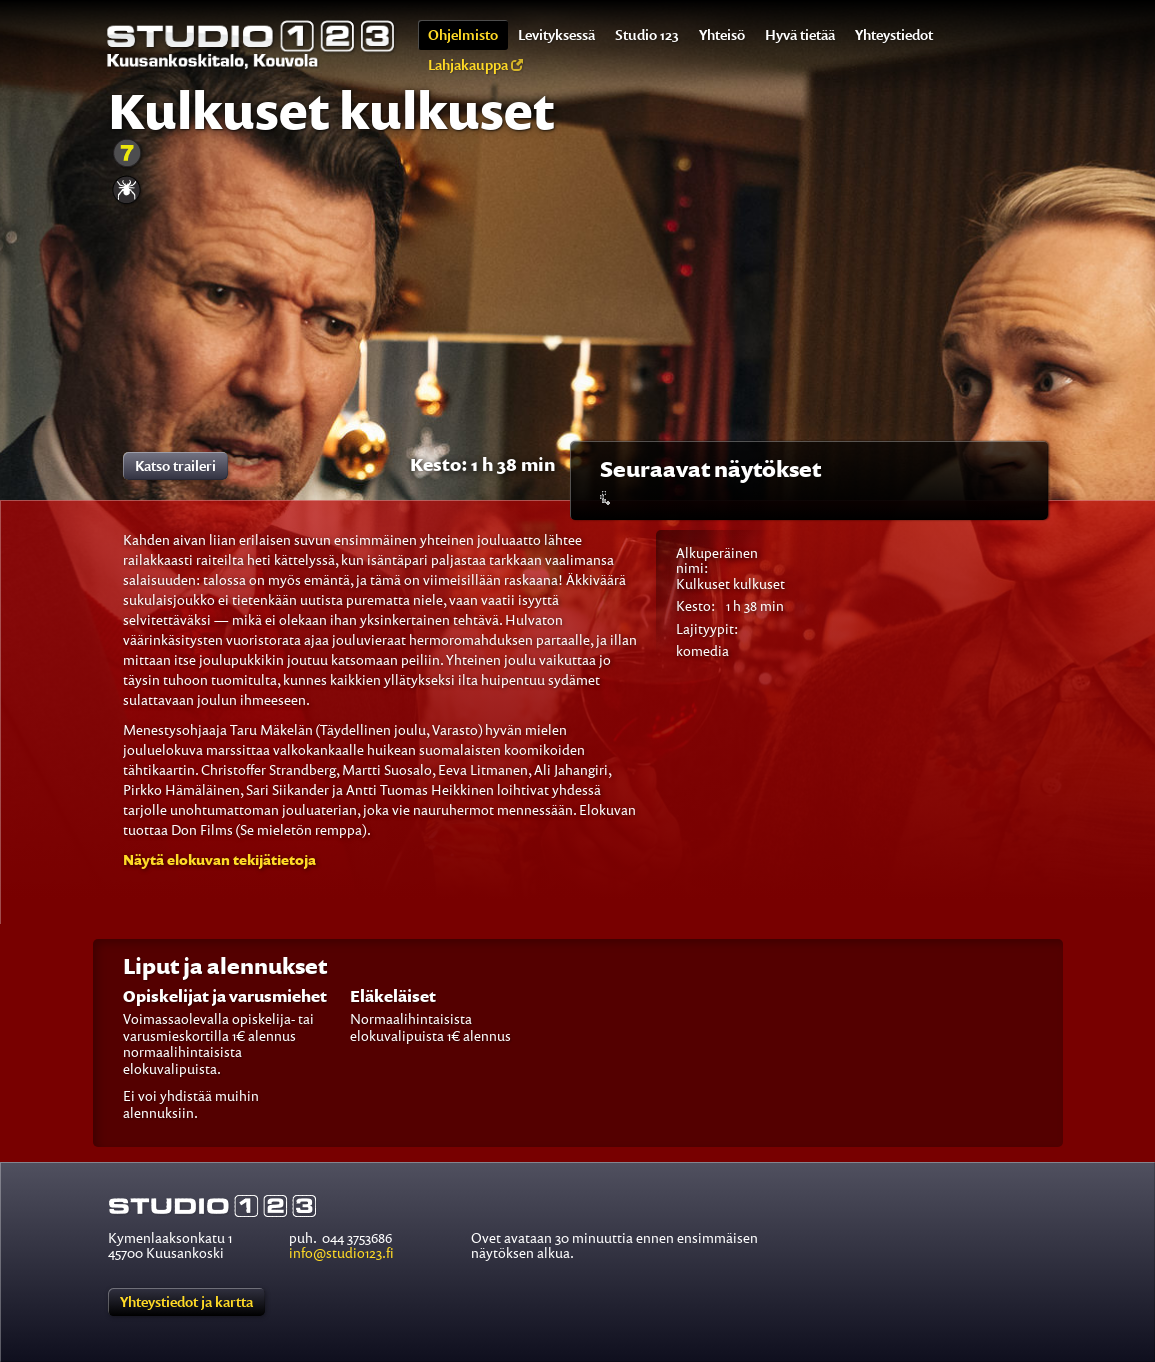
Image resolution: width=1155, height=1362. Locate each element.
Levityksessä (556, 34)
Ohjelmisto (463, 34)
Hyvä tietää (800, 34)
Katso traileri (175, 465)
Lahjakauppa (475, 64)
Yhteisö (722, 34)
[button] (219, 859)
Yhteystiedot (894, 34)
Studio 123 (647, 34)
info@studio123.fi (341, 1252)
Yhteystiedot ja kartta (186, 1301)
